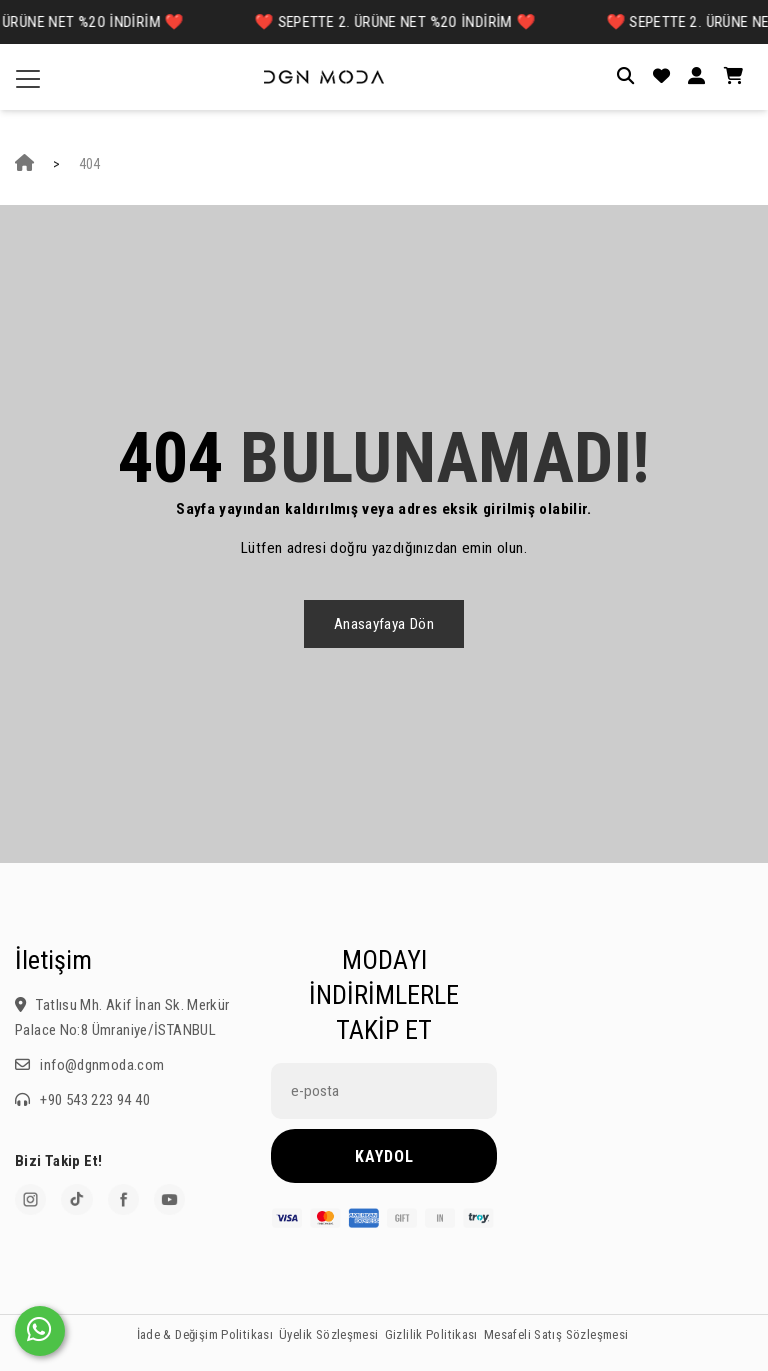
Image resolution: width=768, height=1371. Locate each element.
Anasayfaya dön (384, 624)
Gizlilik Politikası (431, 1334)
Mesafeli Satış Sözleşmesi (556, 1334)
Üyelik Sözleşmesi (329, 1334)
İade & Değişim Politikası (205, 1334)
